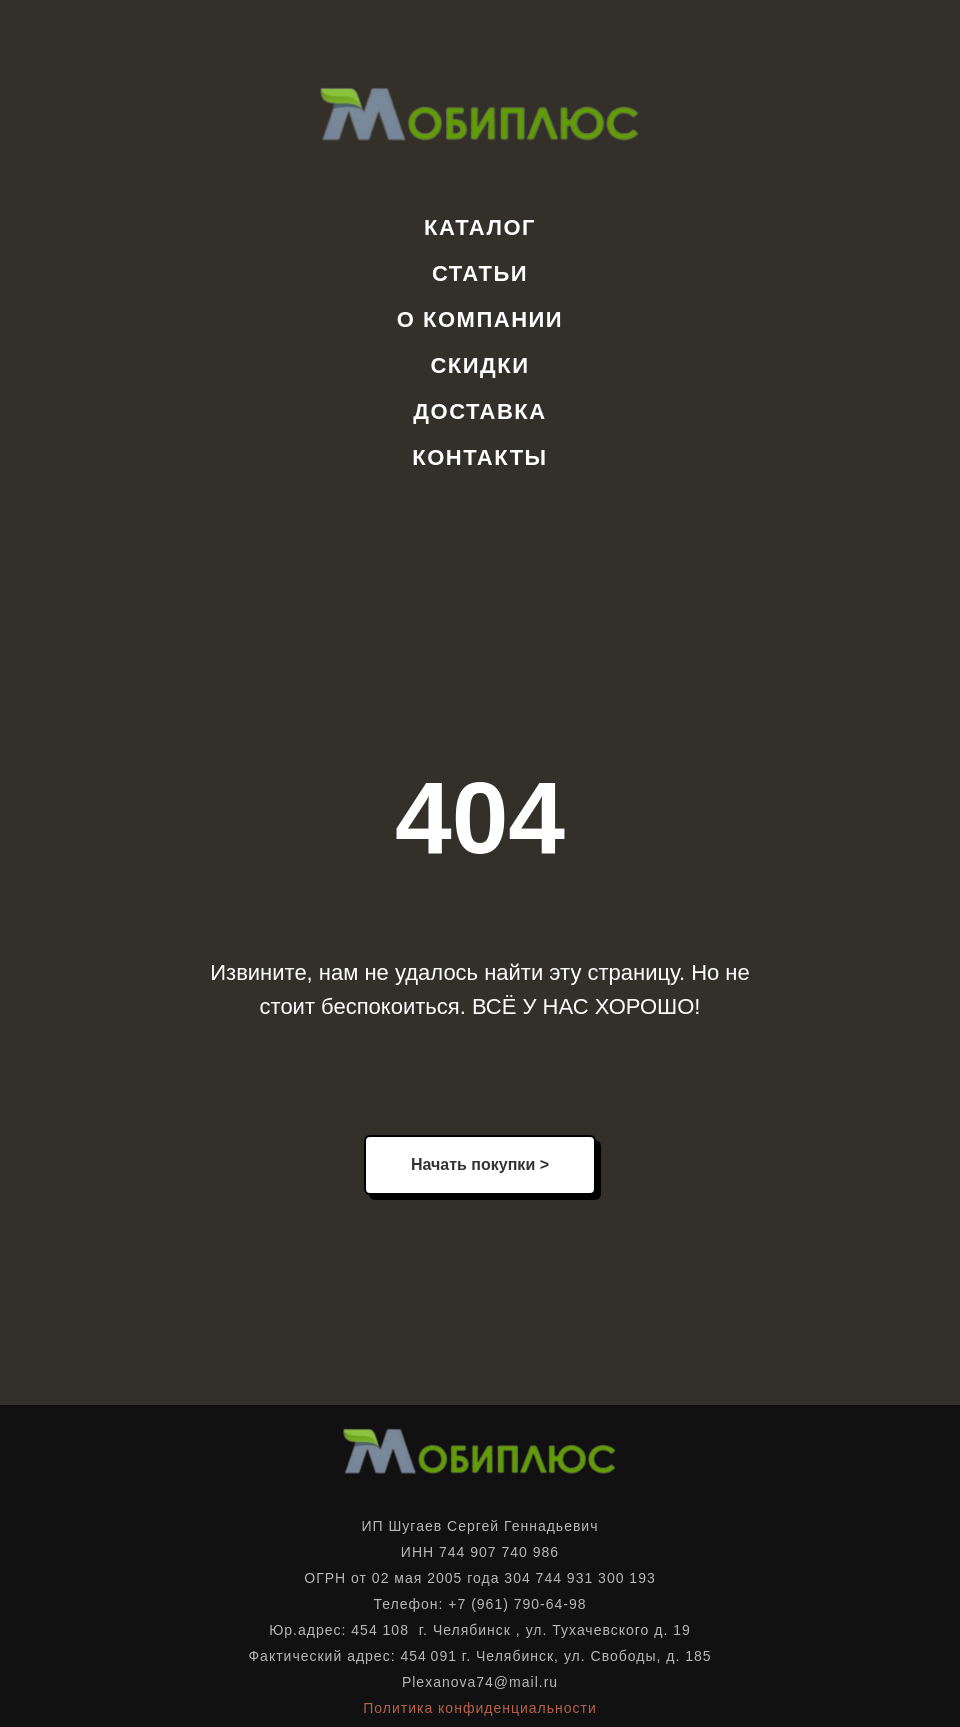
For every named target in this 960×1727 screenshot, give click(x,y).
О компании (480, 319)
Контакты (479, 457)
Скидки (479, 365)
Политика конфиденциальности (480, 1708)
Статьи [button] (480, 273)
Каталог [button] (480, 227)
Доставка (479, 411)
